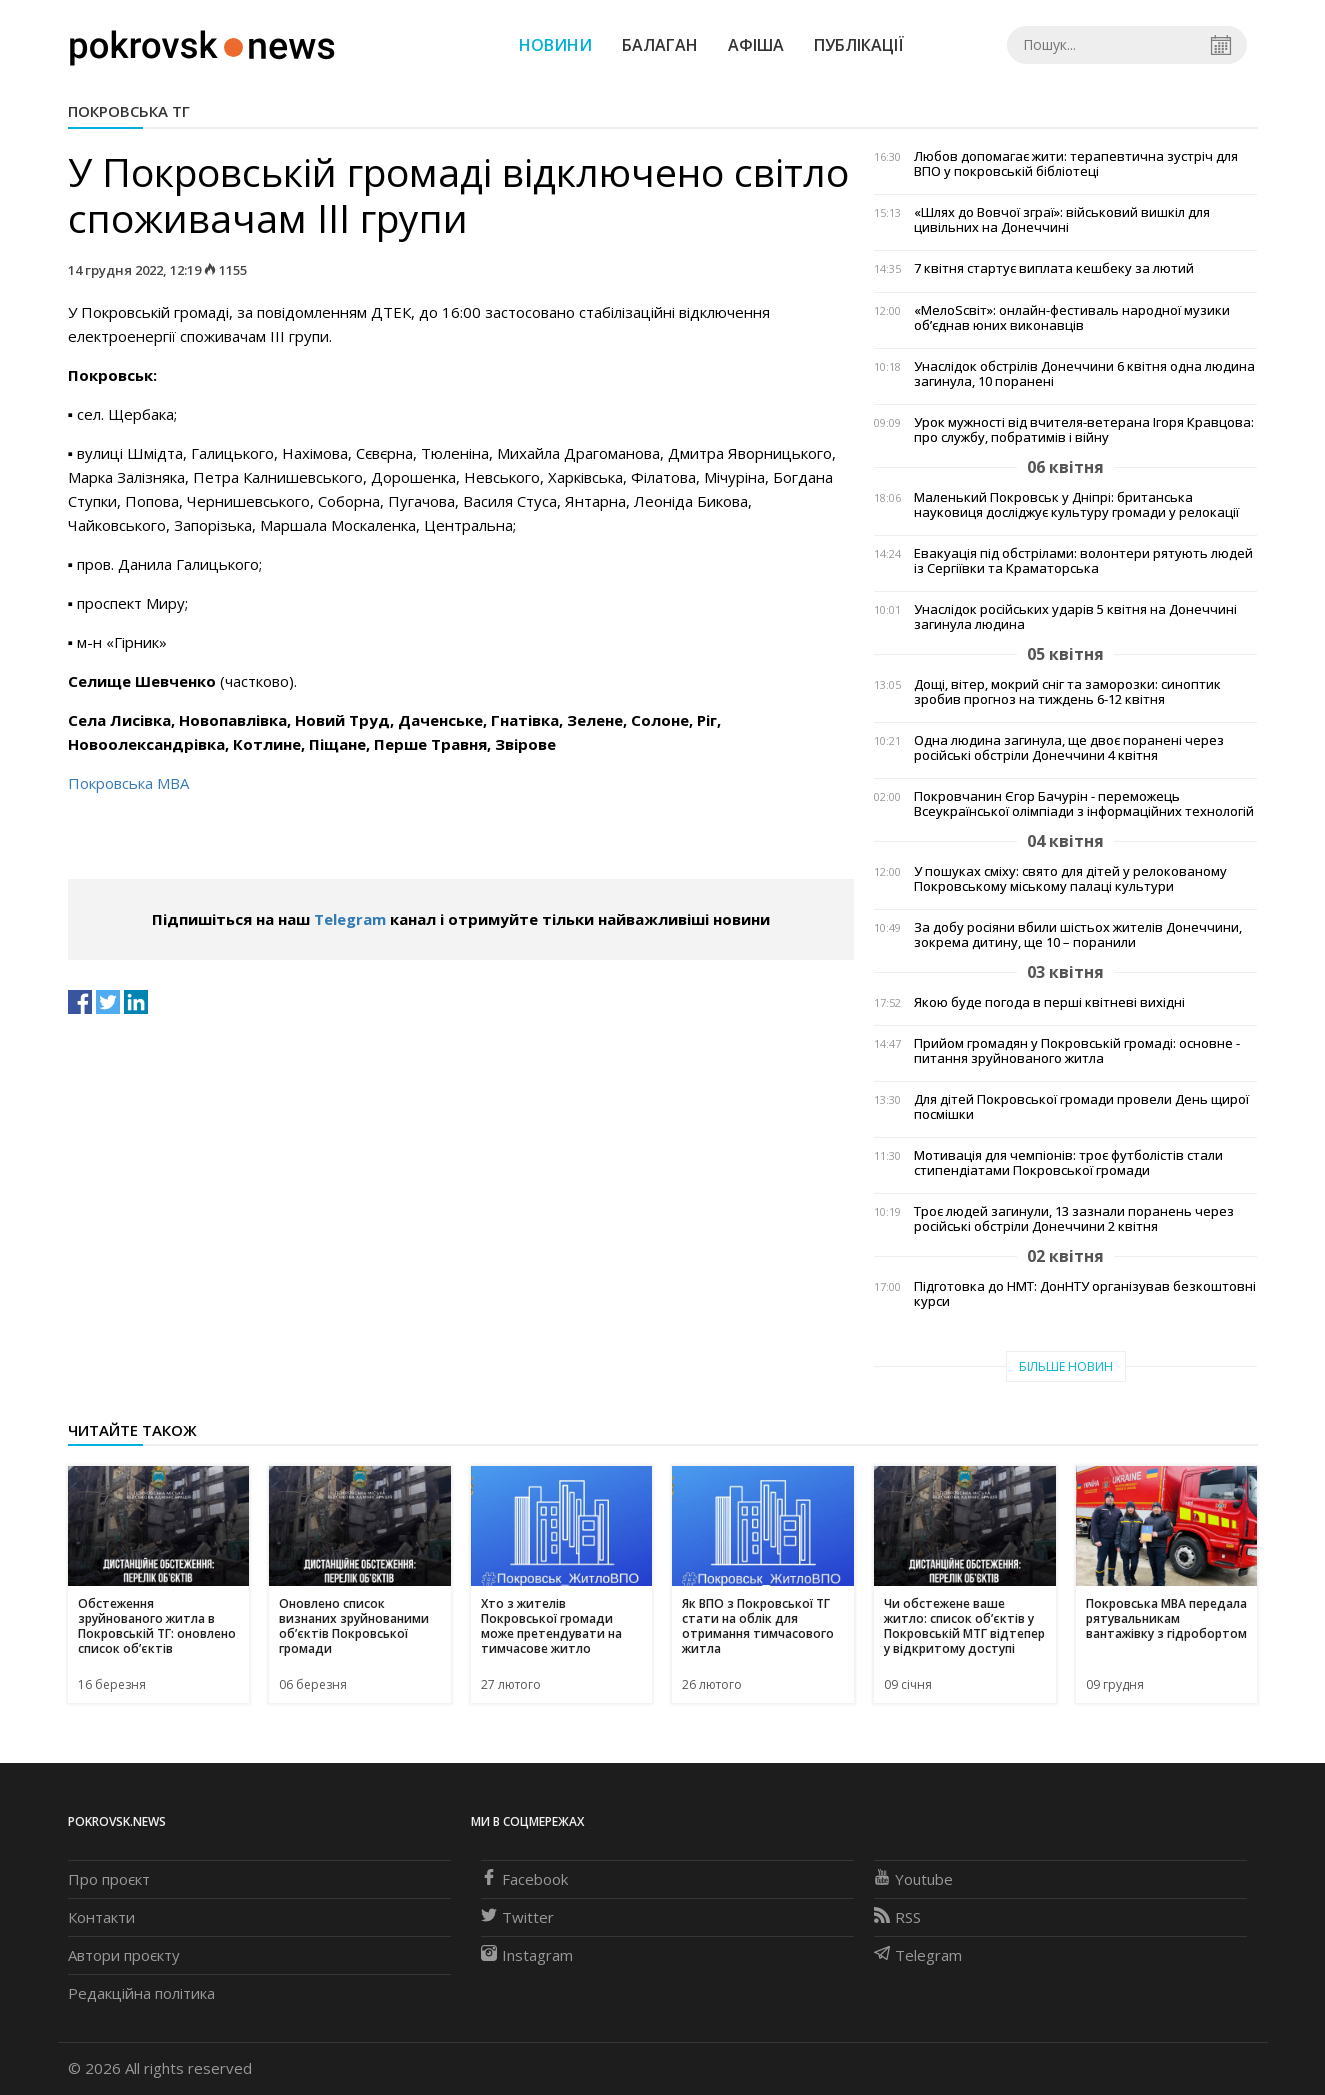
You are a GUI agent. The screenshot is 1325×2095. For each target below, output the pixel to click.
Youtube (913, 1879)
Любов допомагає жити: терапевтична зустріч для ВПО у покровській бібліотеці (1076, 164)
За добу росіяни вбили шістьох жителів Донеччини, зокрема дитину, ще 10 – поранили (1078, 935)
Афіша (756, 45)
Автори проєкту (124, 1955)
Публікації (859, 45)
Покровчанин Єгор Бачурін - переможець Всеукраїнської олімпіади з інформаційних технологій (1084, 804)
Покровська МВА (128, 783)
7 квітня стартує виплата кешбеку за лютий (1054, 268)
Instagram (527, 1955)
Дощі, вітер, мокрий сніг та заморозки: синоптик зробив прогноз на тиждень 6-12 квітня (1067, 692)
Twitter (517, 1917)
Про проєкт (109, 1879)
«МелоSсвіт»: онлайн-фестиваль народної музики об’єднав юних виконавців (1072, 318)
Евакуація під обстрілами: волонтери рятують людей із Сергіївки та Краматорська (1083, 561)
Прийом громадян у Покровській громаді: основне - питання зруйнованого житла (1077, 1051)
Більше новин (1066, 1366)
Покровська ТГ (129, 111)
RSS (897, 1917)
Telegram (350, 919)
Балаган (660, 45)
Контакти (101, 1917)
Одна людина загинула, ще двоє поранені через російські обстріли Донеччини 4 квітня (1069, 748)
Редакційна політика (141, 1993)
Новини (555, 45)
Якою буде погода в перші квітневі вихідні (1049, 1002)
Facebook (524, 1879)
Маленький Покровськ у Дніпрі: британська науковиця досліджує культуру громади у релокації (1076, 505)
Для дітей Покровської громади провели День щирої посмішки (1081, 1107)
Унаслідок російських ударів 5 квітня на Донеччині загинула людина (1075, 617)
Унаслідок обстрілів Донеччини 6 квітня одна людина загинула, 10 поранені (1084, 374)
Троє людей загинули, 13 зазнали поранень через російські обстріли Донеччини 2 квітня (1074, 1219)
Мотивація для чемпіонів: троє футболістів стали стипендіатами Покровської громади (1068, 1163)
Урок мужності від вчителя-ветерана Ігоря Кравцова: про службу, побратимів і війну (1084, 430)
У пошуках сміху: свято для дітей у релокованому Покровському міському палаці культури (1070, 879)
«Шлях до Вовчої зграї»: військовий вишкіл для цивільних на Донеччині (1062, 220)
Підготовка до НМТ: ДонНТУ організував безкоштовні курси (1085, 1294)
